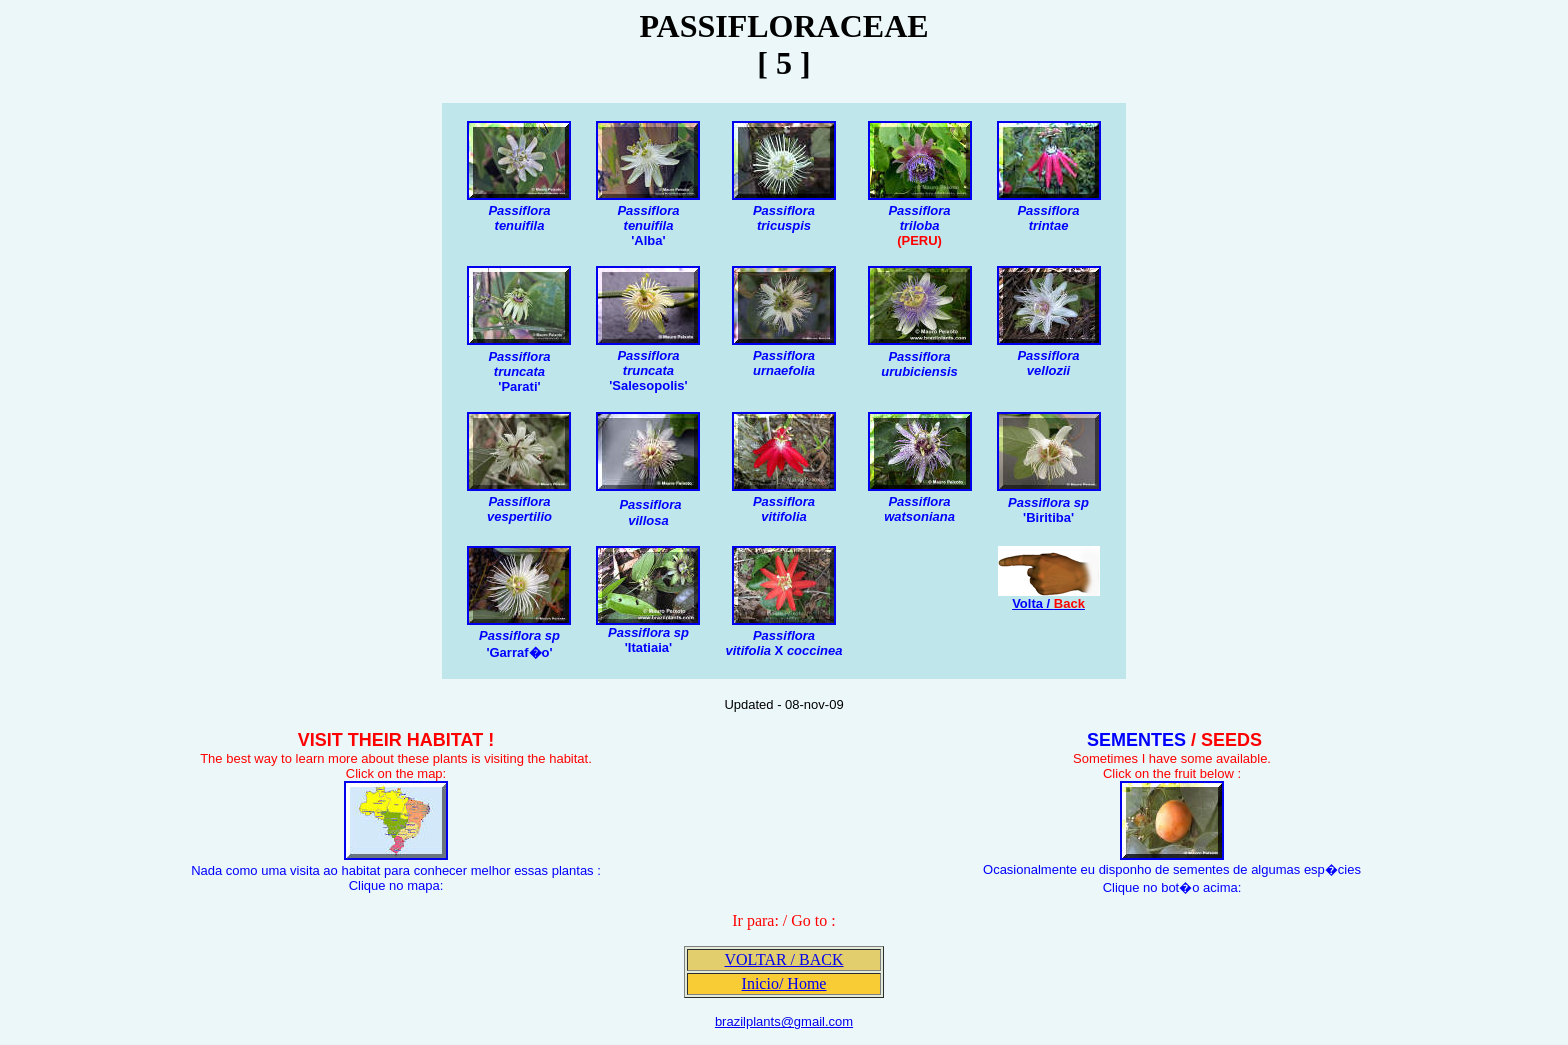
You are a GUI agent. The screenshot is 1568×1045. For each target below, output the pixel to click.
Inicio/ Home (784, 983)
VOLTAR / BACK (783, 959)
